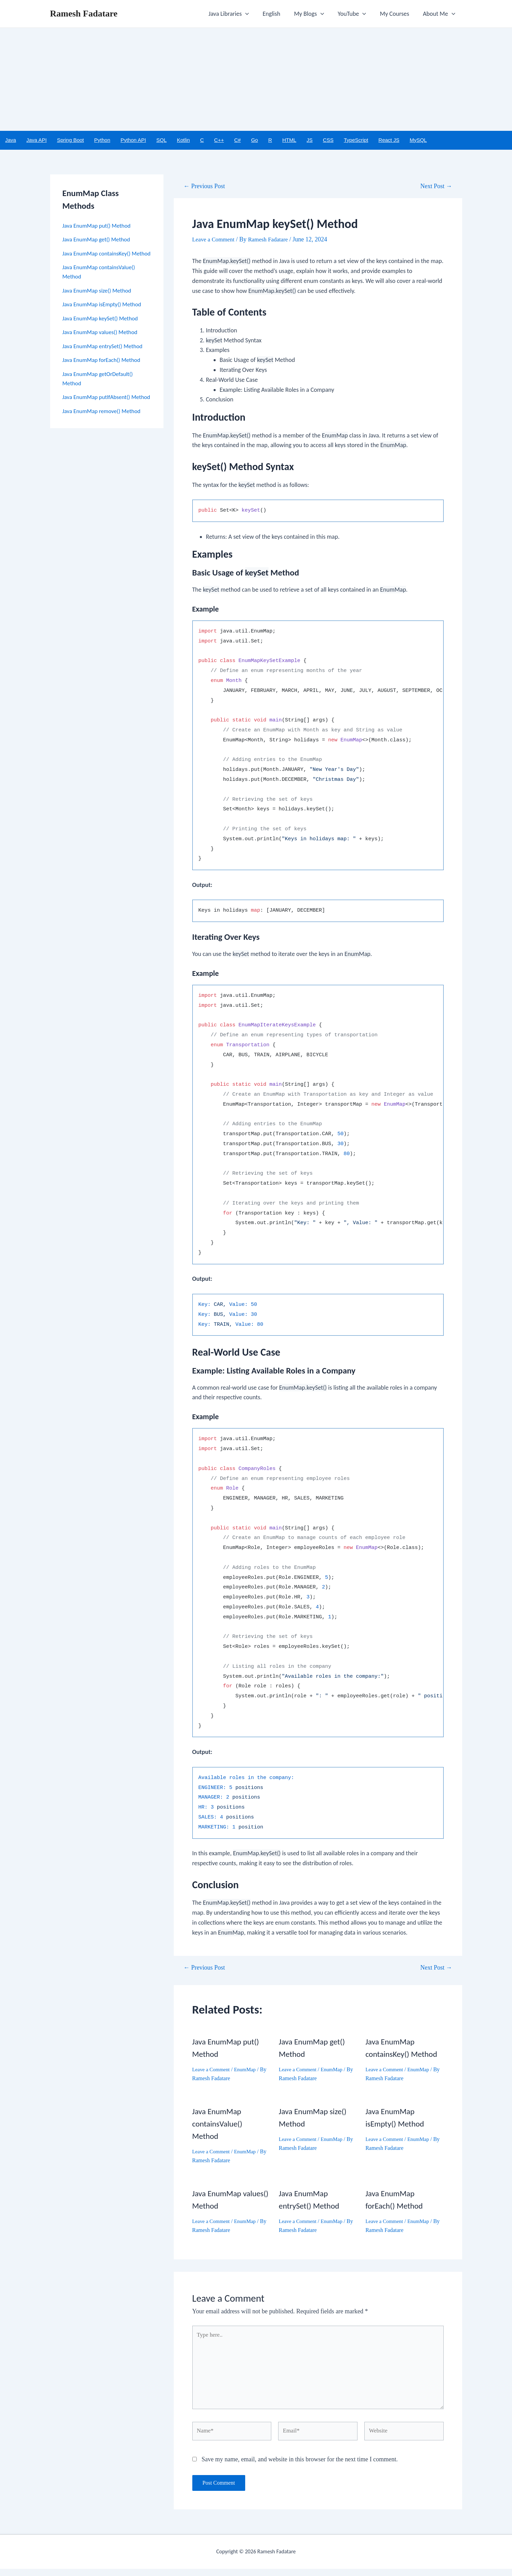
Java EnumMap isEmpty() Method (104, 314)
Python (102, 140)
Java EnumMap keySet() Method (103, 328)
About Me (439, 13)
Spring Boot (70, 140)
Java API (36, 140)
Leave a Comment (215, 240)
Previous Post (206, 186)
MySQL (418, 140)
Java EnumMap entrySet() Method (105, 356)
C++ (219, 140)
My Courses (396, 14)
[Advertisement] (256, 79)
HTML (289, 140)
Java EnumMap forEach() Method (104, 370)
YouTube (355, 13)
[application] (253, 13)
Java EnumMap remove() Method (104, 430)
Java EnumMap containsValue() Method (219, 2124)
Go (254, 140)
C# (237, 140)
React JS (388, 140)
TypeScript (356, 140)
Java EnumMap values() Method (102, 342)
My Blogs (314, 13)
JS (310, 140)
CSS (328, 140)
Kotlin (183, 140)
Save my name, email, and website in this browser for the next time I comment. (300, 2466)
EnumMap (248, 2070)
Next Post (435, 186)
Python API (133, 140)
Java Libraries (236, 13)
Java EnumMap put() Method (99, 226)
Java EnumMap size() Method (99, 300)
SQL (161, 140)
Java (10, 140)
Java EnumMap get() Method (98, 240)
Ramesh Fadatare (84, 14)
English (277, 14)
